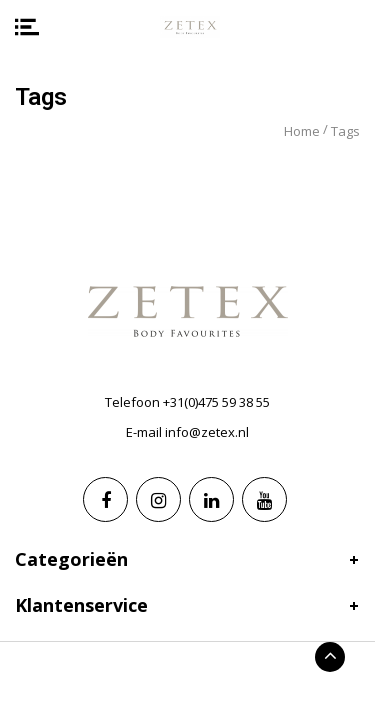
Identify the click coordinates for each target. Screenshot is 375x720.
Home (302, 131)
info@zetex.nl (207, 432)
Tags (345, 131)
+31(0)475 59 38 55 (216, 402)
